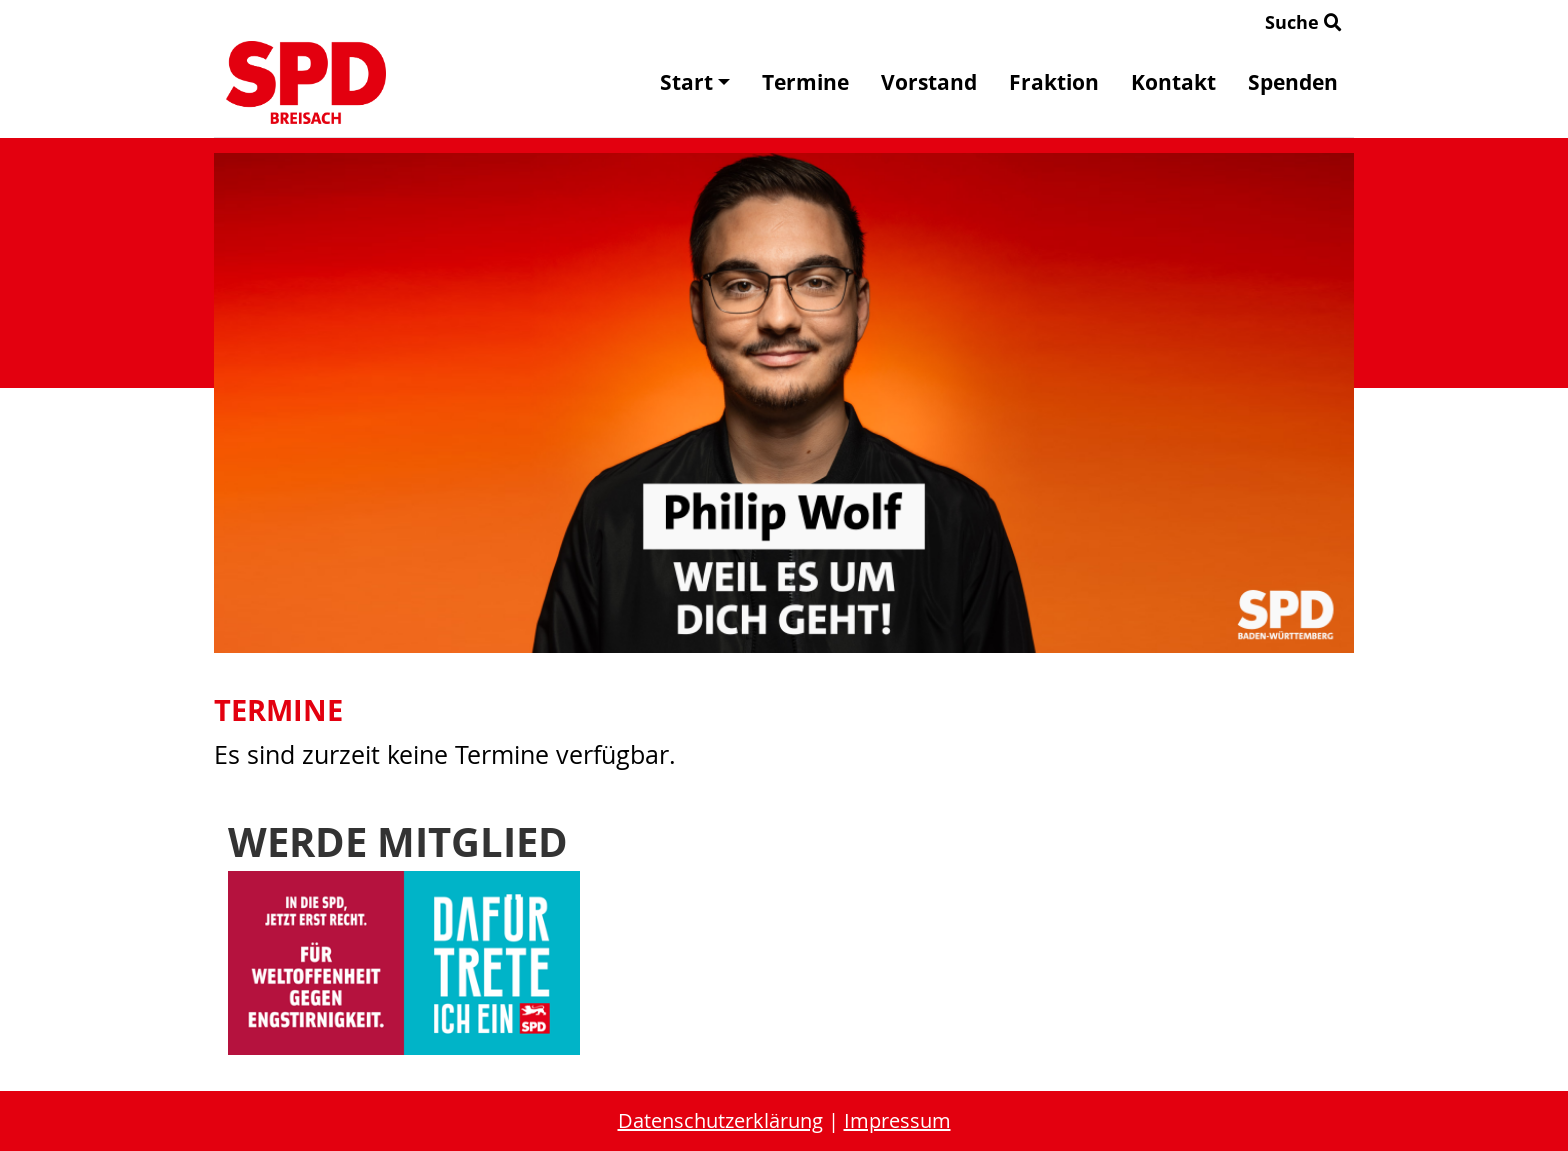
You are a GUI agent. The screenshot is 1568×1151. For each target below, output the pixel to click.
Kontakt (1173, 82)
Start (695, 82)
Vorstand (929, 82)
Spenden (1293, 82)
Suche (1303, 22)
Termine (805, 82)
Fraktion (1054, 82)
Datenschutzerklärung (720, 1120)
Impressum (897, 1120)
